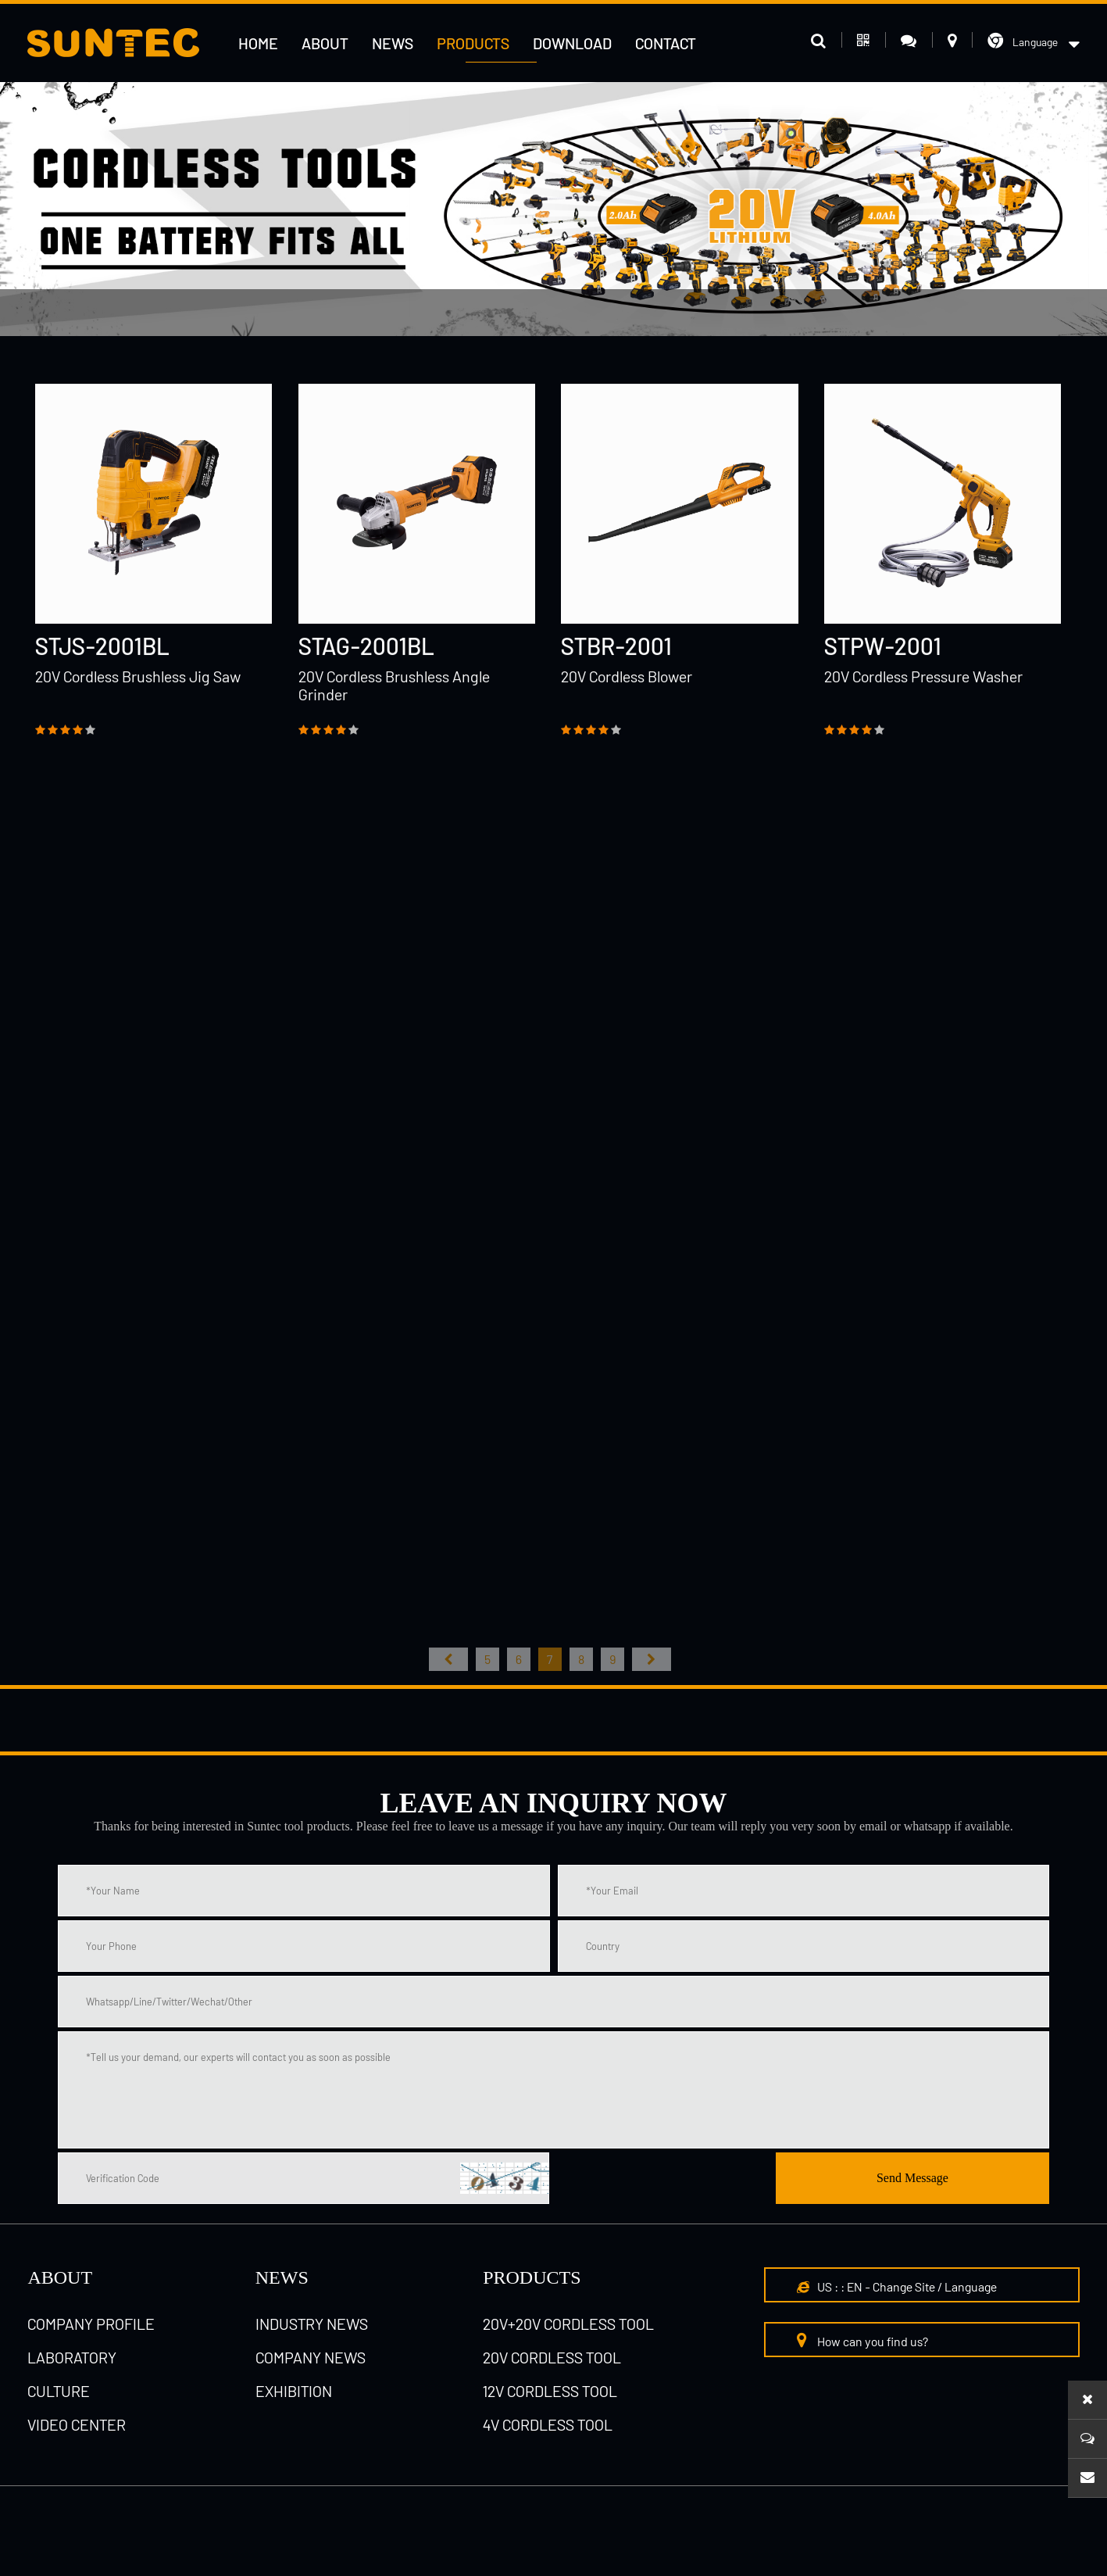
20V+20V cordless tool (568, 2323)
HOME (258, 43)
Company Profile (91, 2323)
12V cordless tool (304, 312)
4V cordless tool (547, 2424)
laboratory (71, 2357)
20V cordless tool (552, 2357)
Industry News (311, 2323)
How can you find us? (862, 2340)
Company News (310, 2357)
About (325, 43)
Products (473, 43)
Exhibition (293, 2390)
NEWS (282, 2277)
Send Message (912, 2177)
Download (572, 43)
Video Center (76, 2424)
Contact (665, 43)
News (392, 43)
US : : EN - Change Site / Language (897, 2286)
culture (58, 2390)
